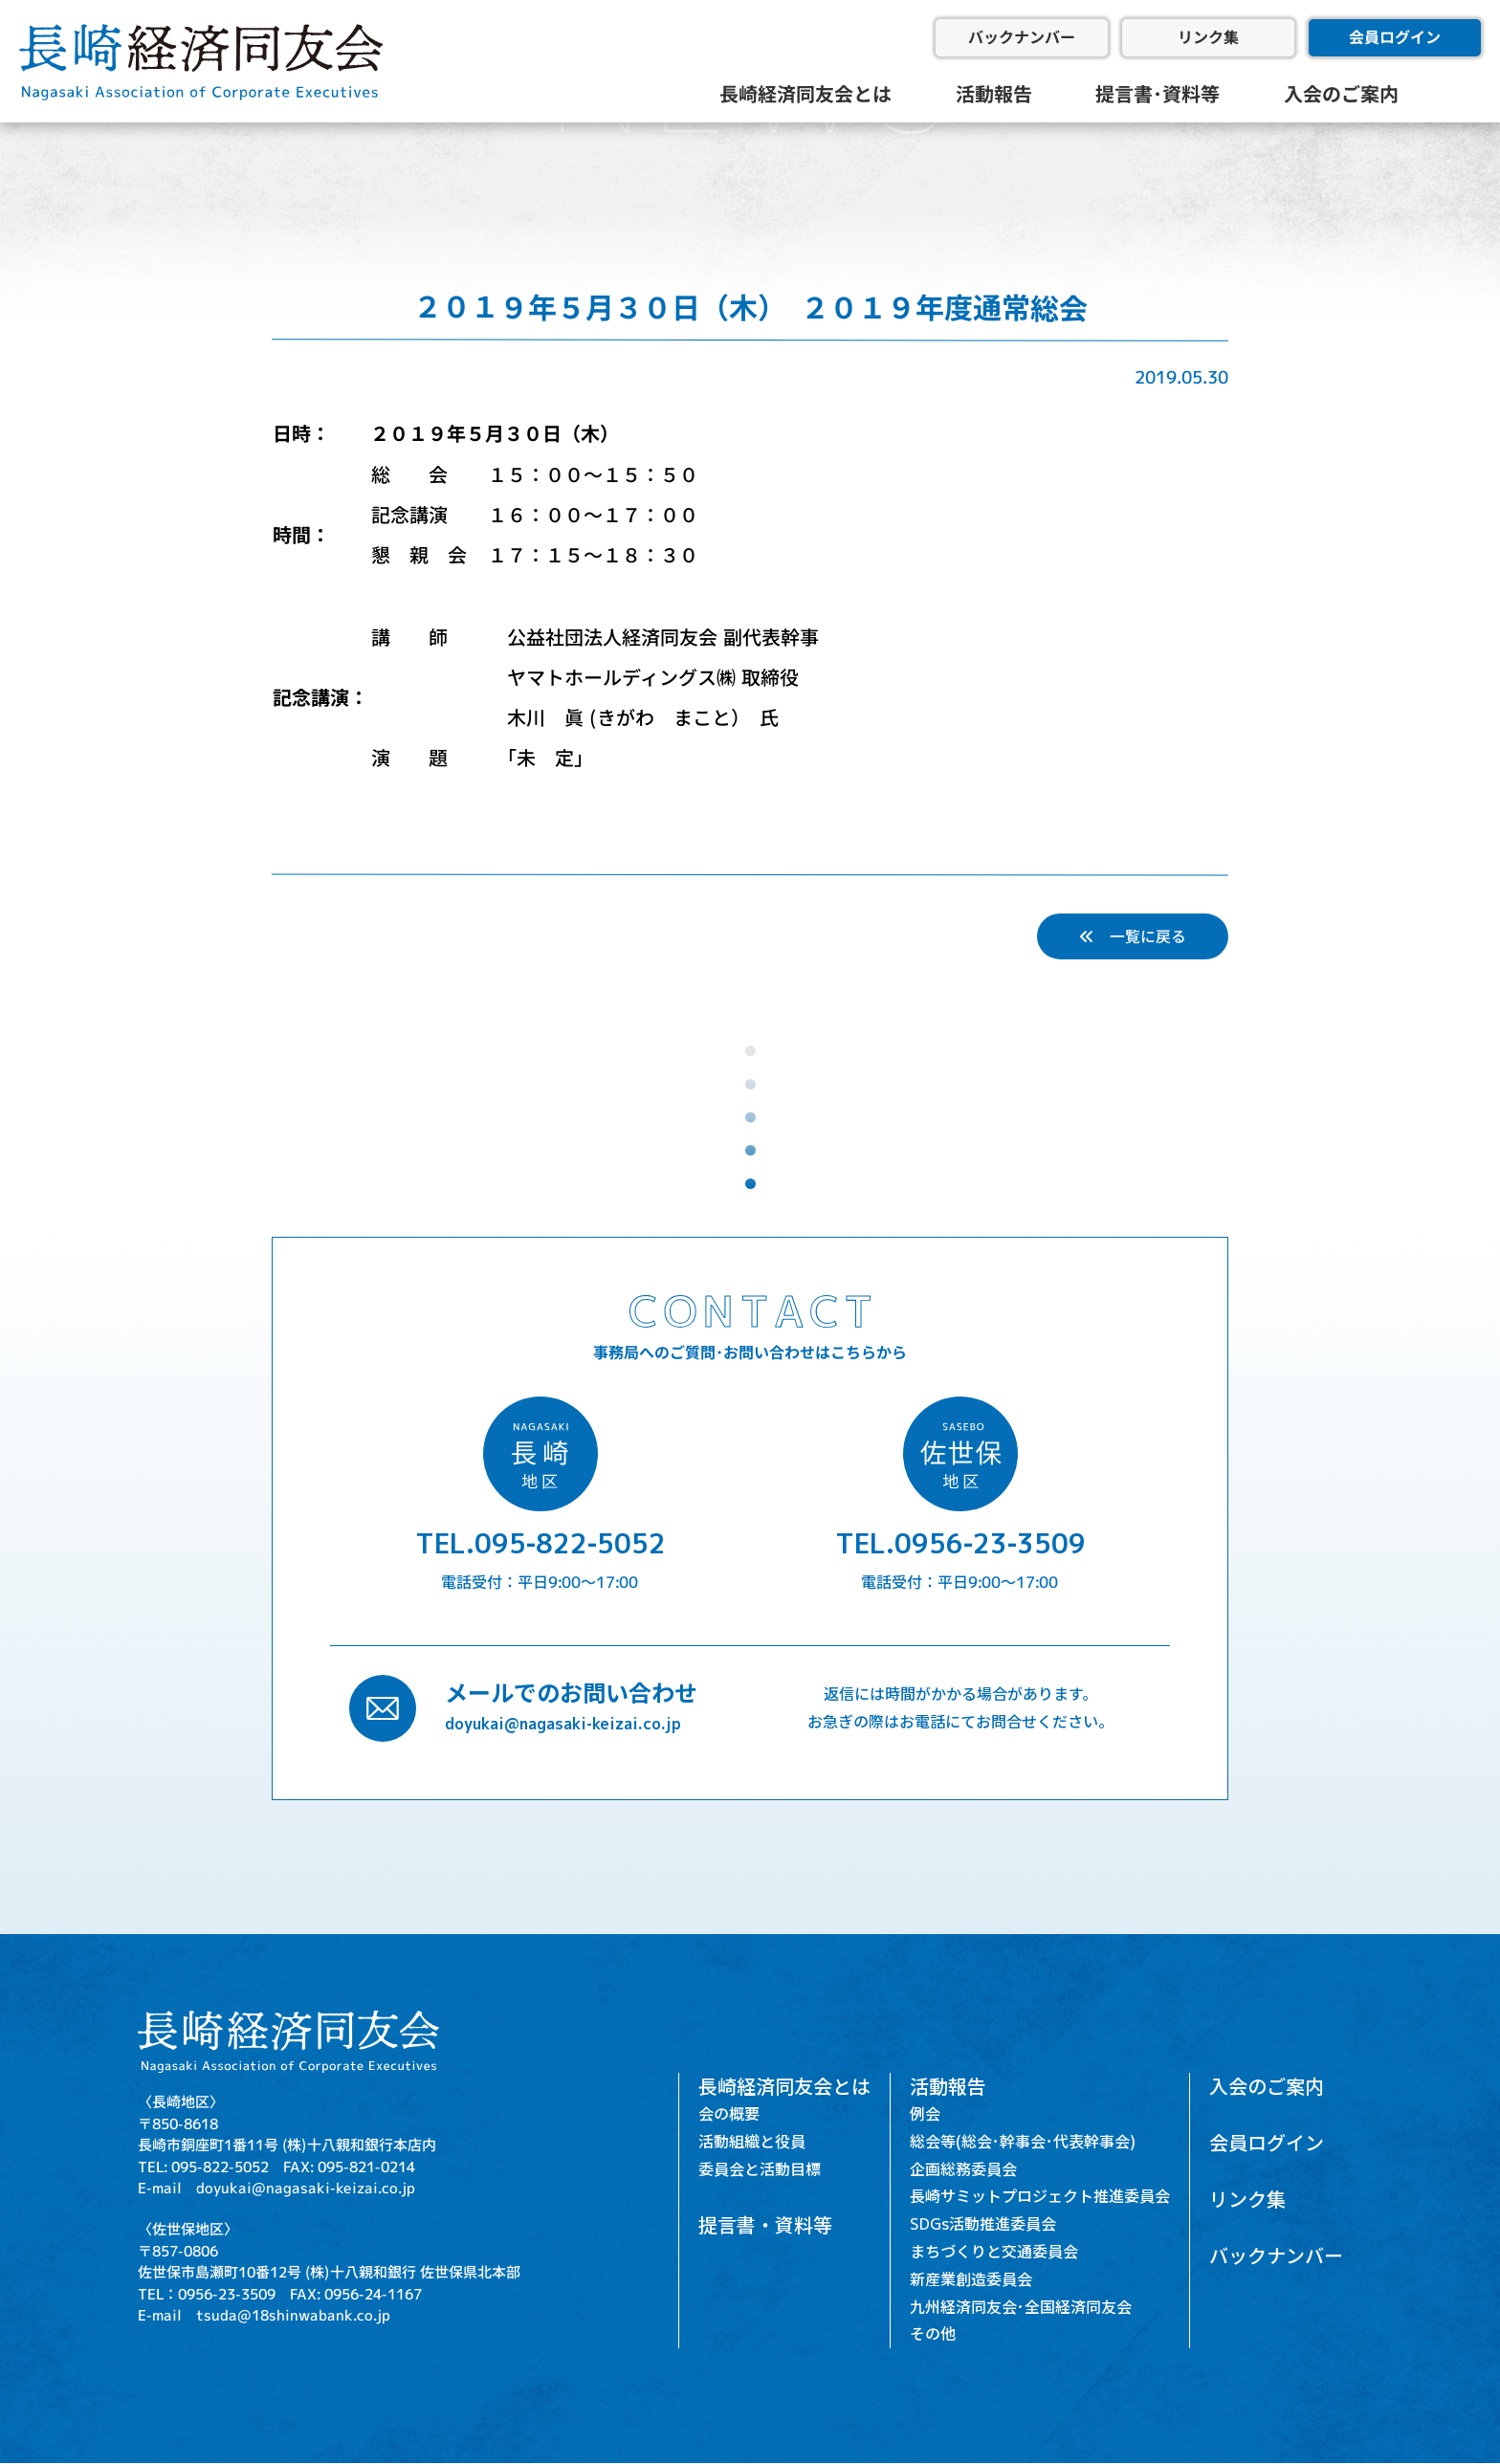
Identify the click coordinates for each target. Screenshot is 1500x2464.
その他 (933, 2334)
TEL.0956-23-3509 (960, 1544)
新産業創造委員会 (971, 2279)
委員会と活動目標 (759, 2169)
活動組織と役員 (751, 2141)
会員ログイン (1395, 37)
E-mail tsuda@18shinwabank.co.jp (264, 2315)
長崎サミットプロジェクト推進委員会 (1040, 2197)
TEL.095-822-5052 (540, 1544)
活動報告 (994, 93)
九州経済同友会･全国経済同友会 (1021, 2307)
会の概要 (729, 2113)
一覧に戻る (1132, 936)
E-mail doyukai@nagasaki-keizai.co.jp (276, 2188)
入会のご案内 (1341, 93)
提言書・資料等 (765, 2225)
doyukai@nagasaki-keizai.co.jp (563, 1723)
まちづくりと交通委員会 (994, 2251)
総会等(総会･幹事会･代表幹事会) (1023, 2141)
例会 (925, 2113)
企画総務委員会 (963, 2169)
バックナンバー (1021, 37)
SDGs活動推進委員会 (983, 2224)
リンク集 (1208, 37)
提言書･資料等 (1157, 93)
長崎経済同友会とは (805, 93)
